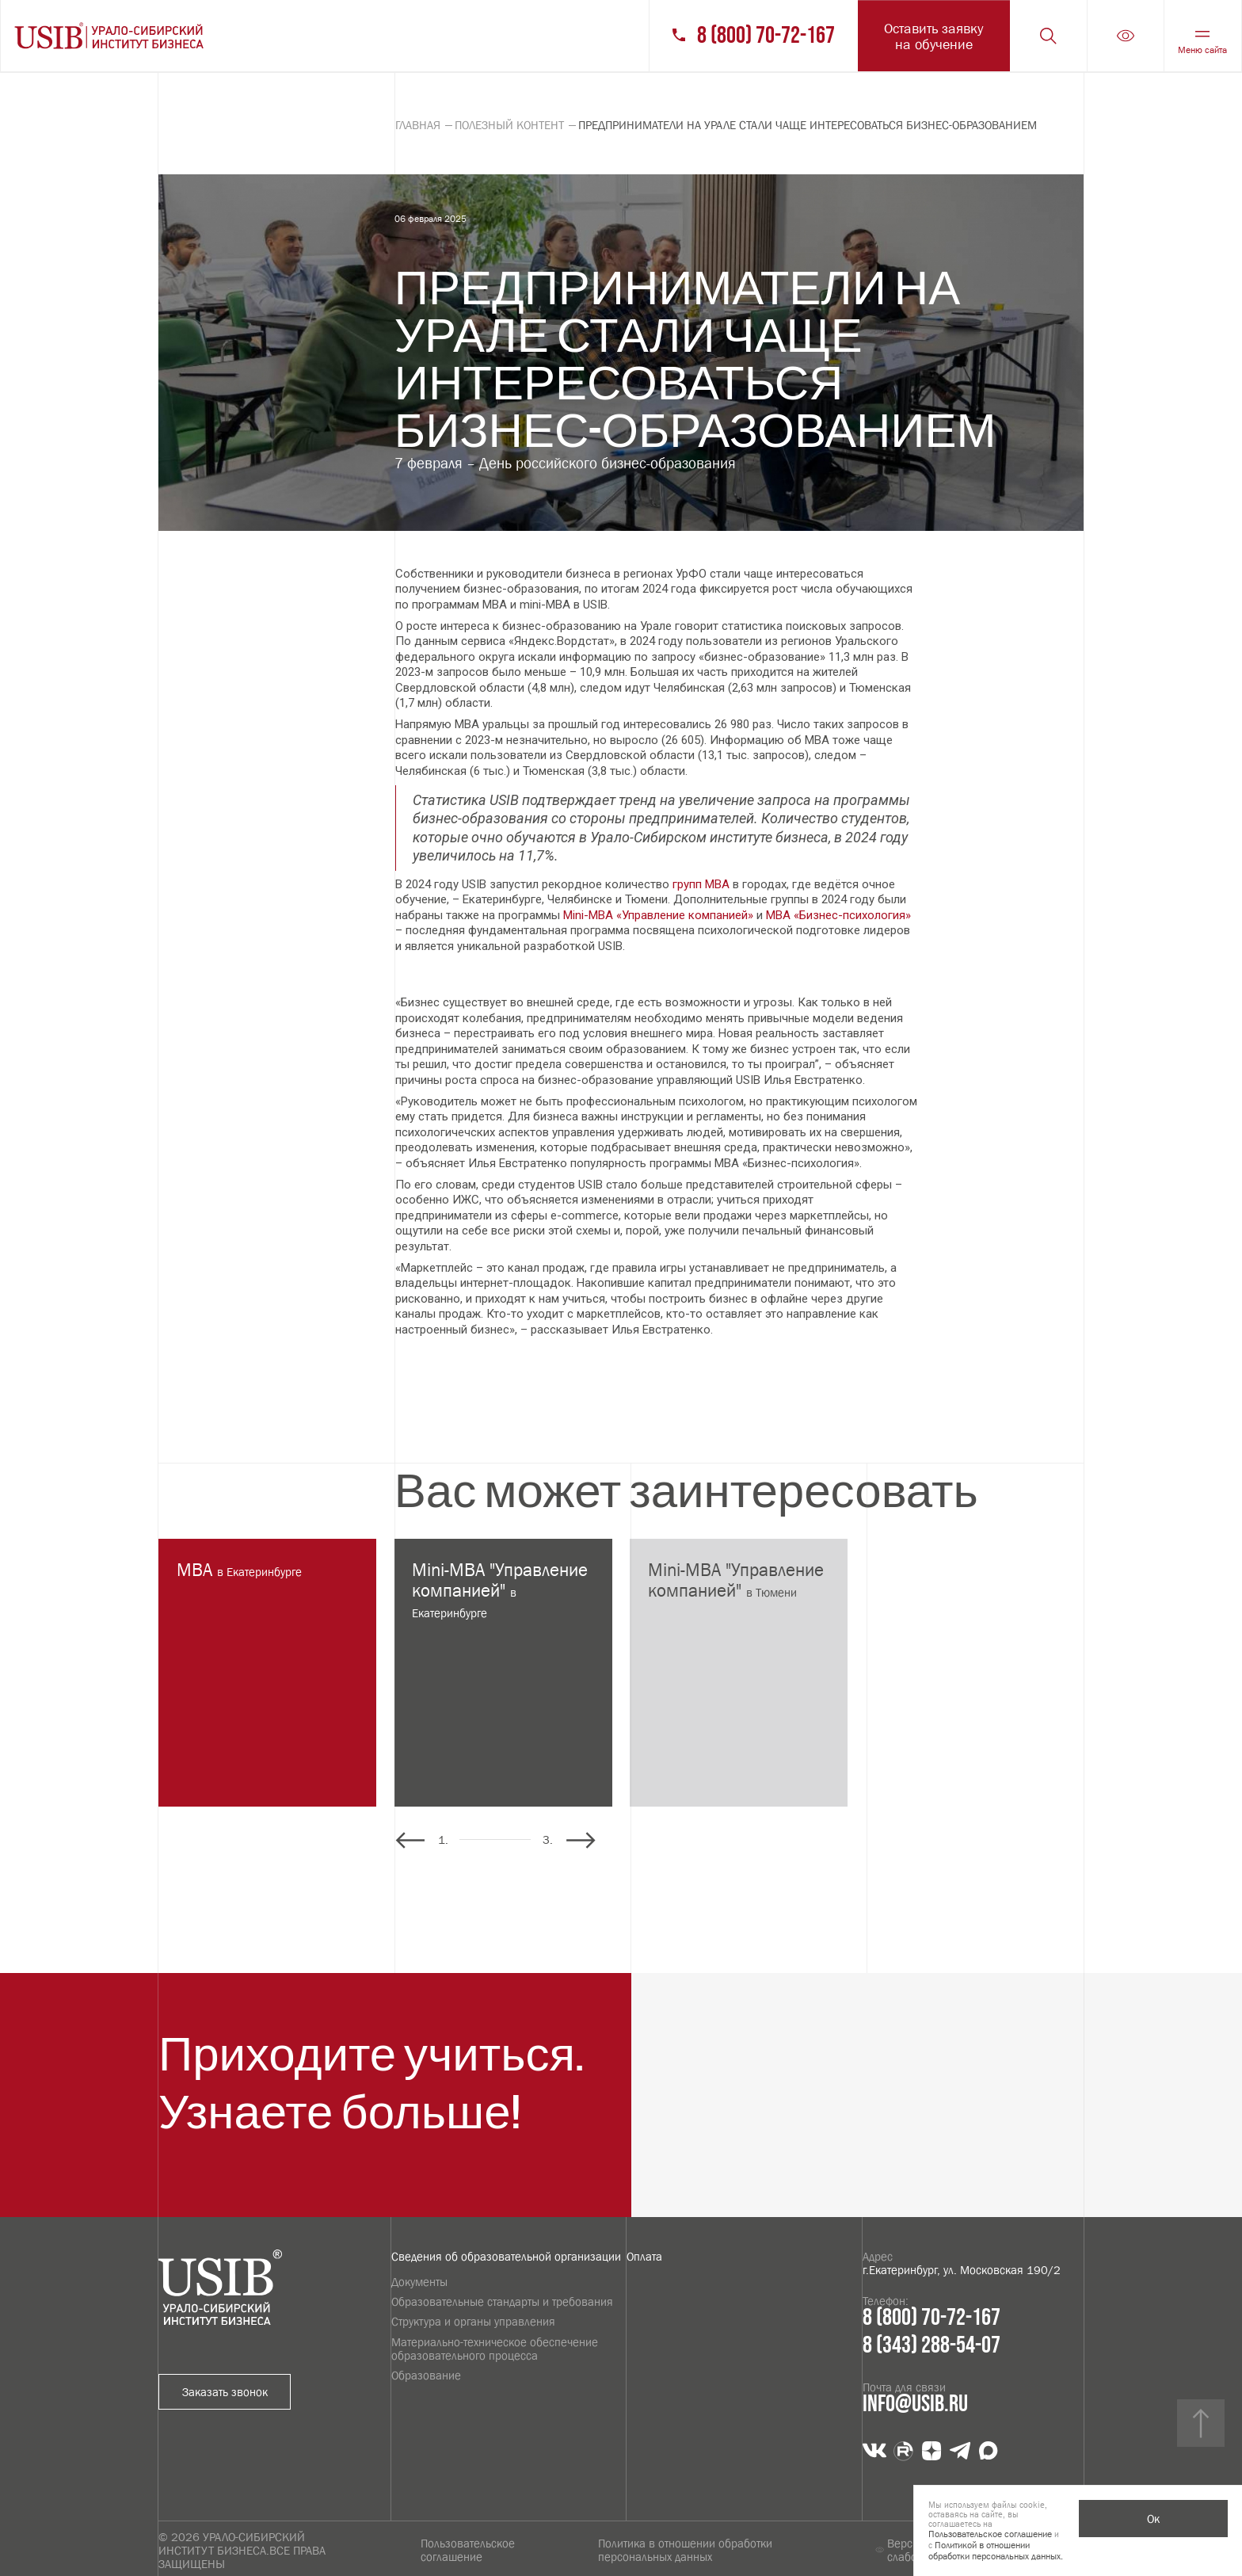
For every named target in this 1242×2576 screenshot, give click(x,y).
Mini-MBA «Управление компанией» (658, 915)
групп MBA (701, 884)
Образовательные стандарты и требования (502, 2301)
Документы (419, 2281)
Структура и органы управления (473, 2321)
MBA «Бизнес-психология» (838, 915)
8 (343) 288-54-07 (931, 2346)
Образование (426, 2375)
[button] (581, 1840)
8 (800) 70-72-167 (766, 36)
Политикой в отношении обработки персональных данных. (995, 2551)
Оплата (644, 2256)
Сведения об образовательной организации (506, 2256)
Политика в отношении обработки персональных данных (685, 2549)
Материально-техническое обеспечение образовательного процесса (494, 2348)
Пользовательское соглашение (468, 2549)
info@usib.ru (915, 2404)
